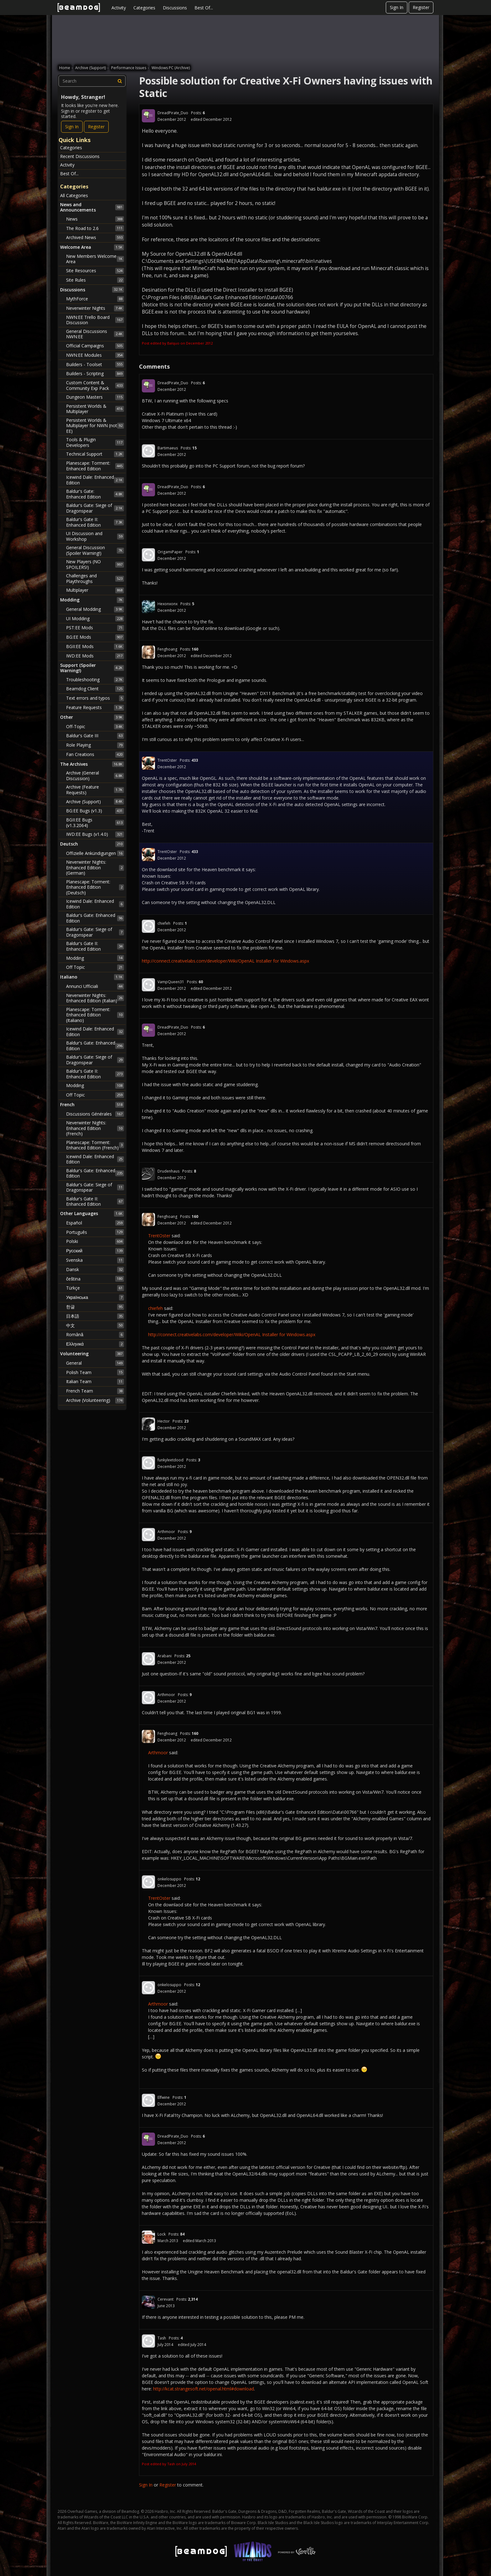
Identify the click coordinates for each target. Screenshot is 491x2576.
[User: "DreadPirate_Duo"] (148, 115)
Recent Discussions (80, 156)
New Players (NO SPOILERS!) (95, 564)
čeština (95, 1278)
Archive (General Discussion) (95, 775)
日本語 (95, 1316)
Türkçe (95, 1288)
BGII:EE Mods (95, 646)
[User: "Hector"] (148, 1424)
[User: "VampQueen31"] (148, 984)
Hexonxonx (168, 603)
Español (95, 1223)
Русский (95, 1251)
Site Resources (95, 271)
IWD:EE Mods (95, 656)
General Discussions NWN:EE (95, 334)
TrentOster (167, 760)
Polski (95, 1241)
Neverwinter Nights (95, 308)
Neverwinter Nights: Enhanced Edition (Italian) (95, 998)
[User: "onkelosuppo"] (148, 1882)
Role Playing (95, 745)
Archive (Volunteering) (95, 1400)
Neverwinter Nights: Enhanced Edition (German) (95, 867)
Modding (95, 958)
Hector (164, 1421)
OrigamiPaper (170, 552)
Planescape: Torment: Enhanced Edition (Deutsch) (95, 887)
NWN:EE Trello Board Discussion (95, 320)
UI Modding (95, 619)
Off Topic (95, 967)
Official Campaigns (95, 346)
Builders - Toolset (95, 364)
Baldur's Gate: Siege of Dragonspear (95, 508)
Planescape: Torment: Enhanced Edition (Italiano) (95, 1014)
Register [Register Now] (96, 127)
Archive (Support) (95, 801)
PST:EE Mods (95, 628)
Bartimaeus (168, 448)
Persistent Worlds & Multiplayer (95, 409)
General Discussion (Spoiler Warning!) (95, 550)
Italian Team (95, 1381)
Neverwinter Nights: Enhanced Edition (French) (95, 1128)
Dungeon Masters (95, 397)
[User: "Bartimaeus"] (148, 450)
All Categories (74, 195)
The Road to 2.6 (95, 228)
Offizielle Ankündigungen (95, 853)
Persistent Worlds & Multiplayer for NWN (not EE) (95, 425)
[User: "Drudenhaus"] (148, 1174)
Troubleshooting (95, 680)
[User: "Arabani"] (148, 1658)
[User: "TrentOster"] (148, 763)
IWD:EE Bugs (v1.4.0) (95, 834)
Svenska (95, 1260)
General (95, 1363)
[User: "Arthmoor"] (148, 1534)
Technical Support (95, 454)
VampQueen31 (171, 981)
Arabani (165, 1656)
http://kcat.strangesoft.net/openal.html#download (203, 2389)
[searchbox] (92, 81)
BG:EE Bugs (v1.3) (95, 811)
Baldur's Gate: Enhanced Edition (95, 494)
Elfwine (164, 2097)
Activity (118, 8)
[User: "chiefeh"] (148, 926)
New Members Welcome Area (95, 259)
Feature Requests (95, 707)
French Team (95, 1391)
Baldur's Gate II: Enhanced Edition (95, 522)
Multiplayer (95, 590)
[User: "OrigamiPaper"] (148, 554)
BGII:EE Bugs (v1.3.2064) (95, 822)
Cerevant (165, 2299)
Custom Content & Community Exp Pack (95, 385)
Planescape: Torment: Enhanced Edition (95, 466)
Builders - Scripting (95, 374)
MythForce (95, 299)
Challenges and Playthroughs (95, 578)
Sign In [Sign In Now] (72, 127)
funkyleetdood (170, 1460)
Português (95, 1232)
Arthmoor (166, 1531)
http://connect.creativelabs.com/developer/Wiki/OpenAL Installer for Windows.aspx (225, 961)
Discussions (175, 8)
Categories (144, 8)
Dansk (95, 1269)
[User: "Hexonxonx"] (148, 606)
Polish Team (95, 1372)
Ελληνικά (95, 1344)
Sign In (396, 7)
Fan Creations (95, 754)
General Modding (95, 609)
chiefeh (164, 923)
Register (421, 7)
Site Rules (95, 280)
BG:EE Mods (95, 637)
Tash (162, 2338)
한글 (95, 1307)
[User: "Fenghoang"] (148, 652)
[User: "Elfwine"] (148, 2100)
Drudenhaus (168, 1171)
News (95, 219)
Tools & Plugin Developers (95, 442)
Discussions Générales (95, 1114)
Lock (162, 2234)
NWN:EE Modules (95, 355)
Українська (95, 1297)
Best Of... (203, 8)
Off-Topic (95, 726)
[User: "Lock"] (148, 2237)
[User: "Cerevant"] (148, 2302)
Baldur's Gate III (95, 736)
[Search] (120, 81)
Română (95, 1334)
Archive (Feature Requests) (95, 789)
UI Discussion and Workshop (95, 536)
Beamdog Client (95, 689)
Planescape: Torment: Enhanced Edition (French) (95, 1145)
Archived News (95, 237)
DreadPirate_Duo (173, 112)
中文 (95, 1325)
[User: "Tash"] (148, 2341)
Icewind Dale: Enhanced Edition (95, 480)
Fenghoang (167, 649)
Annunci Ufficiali (95, 986)
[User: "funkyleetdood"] (148, 1462)
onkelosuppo (169, 1879)
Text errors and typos (95, 698)
